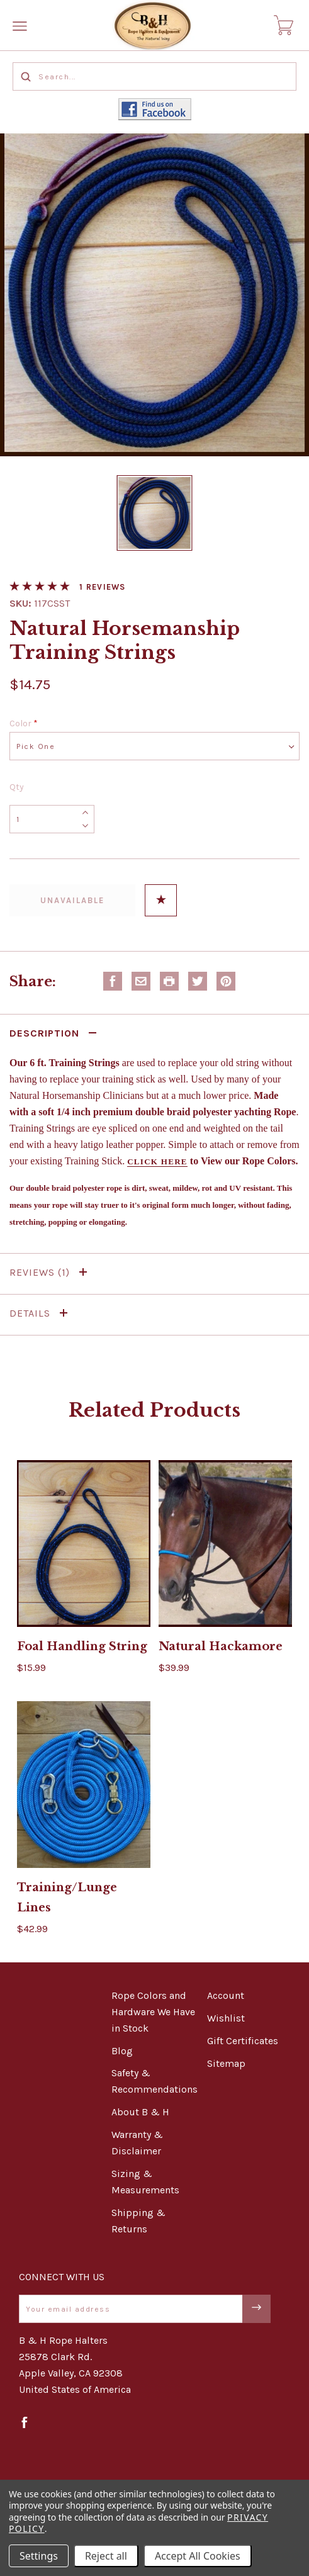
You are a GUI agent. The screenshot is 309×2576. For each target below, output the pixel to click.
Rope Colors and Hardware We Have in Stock (153, 2011)
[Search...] (154, 76)
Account (225, 1995)
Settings (39, 2556)
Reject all (106, 2556)
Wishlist (226, 2018)
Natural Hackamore (221, 1646)
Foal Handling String (82, 1646)
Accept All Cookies (197, 2556)
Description (55, 1032)
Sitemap (226, 2063)
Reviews (50, 1272)
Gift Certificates (242, 2041)
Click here (157, 1161)
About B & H (140, 2112)
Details (40, 1313)
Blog (122, 2051)
